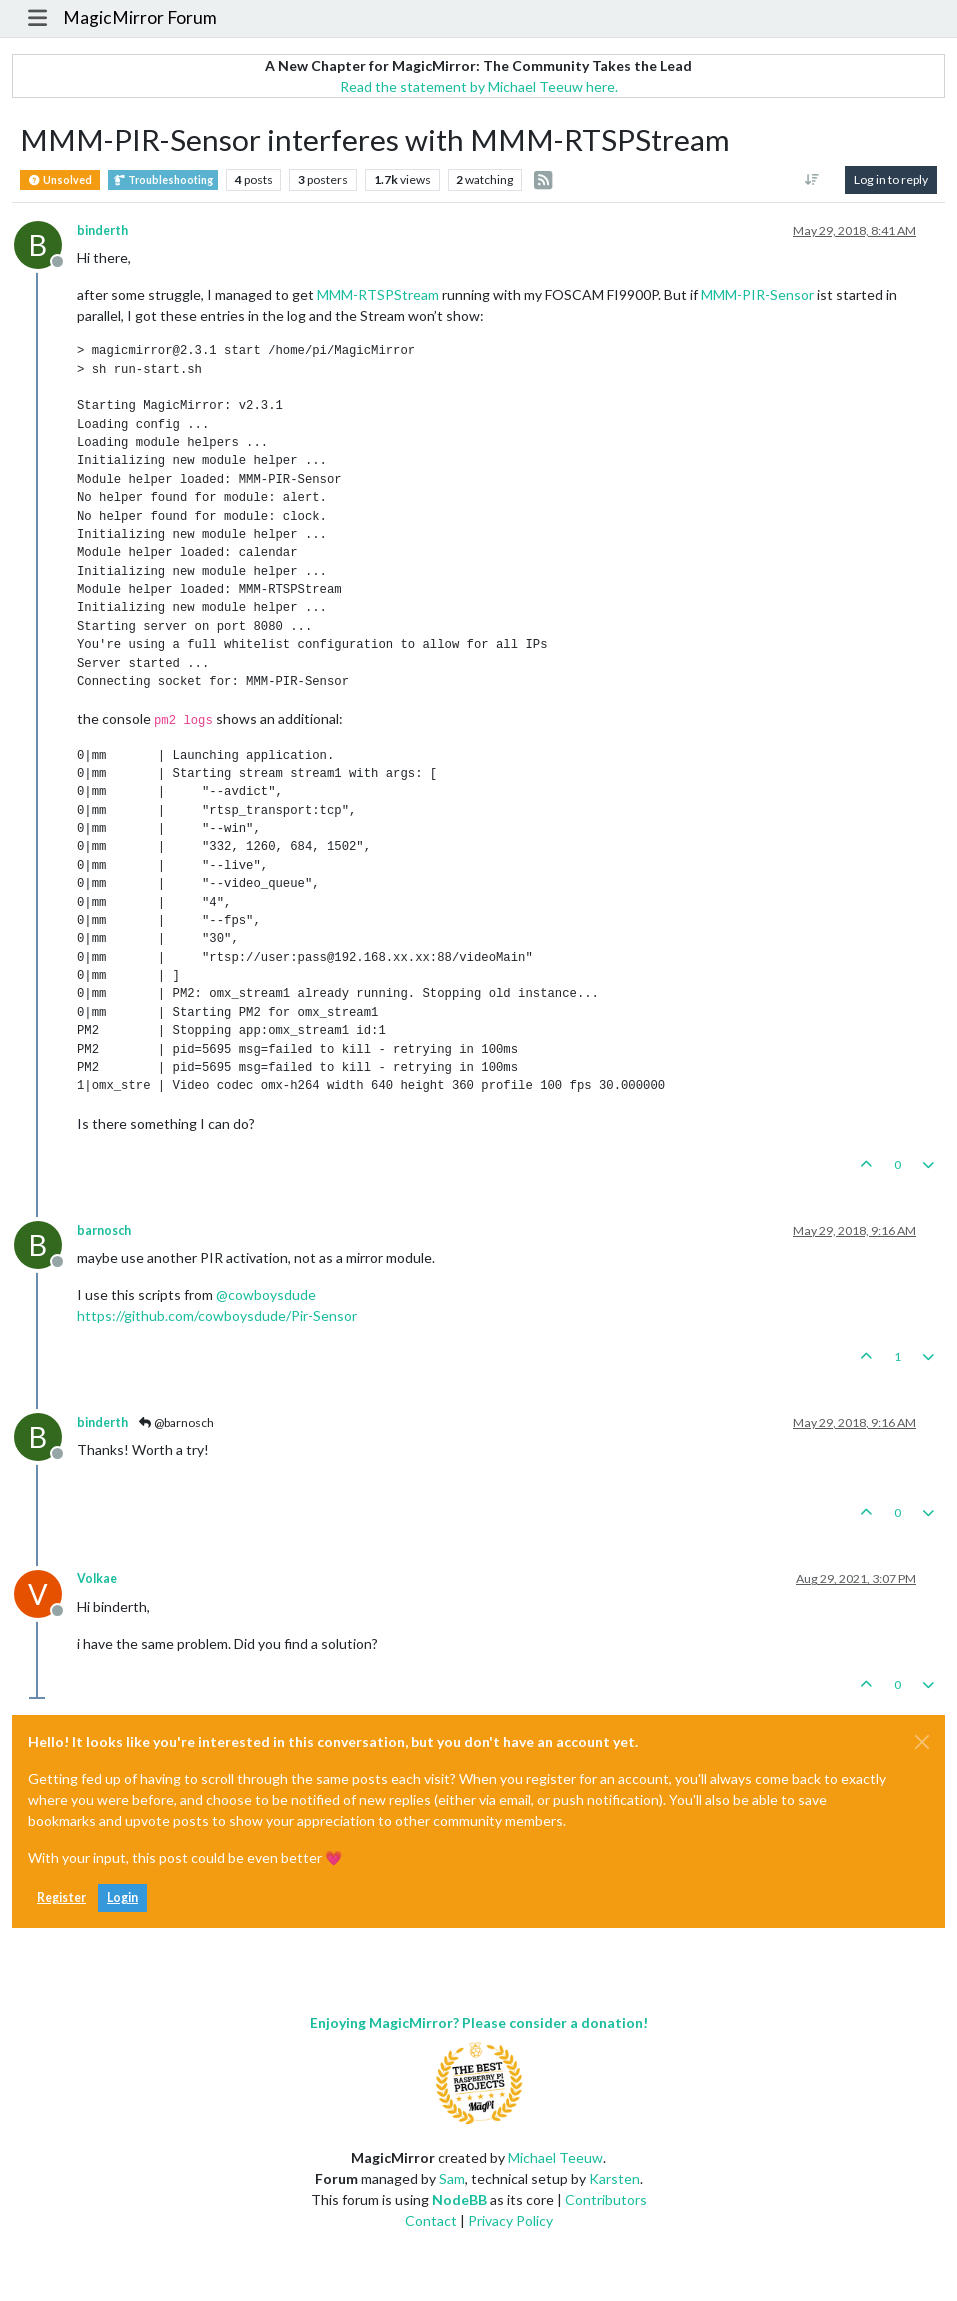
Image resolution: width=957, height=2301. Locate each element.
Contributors (606, 2199)
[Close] (922, 1742)
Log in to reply (891, 179)
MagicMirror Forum (140, 17)
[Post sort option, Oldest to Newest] (812, 180)
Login (122, 1897)
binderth (102, 230)
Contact (431, 2220)
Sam (452, 2178)
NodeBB (459, 2199)
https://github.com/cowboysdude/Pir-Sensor (217, 1315)
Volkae (97, 1578)
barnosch (104, 1230)
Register (61, 1897)
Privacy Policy (510, 2220)
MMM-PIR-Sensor (757, 294)
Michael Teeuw (555, 2157)
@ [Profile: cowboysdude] (266, 1294)
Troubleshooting (163, 180)
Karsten (614, 2178)
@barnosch (175, 1422)
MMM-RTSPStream (378, 294)
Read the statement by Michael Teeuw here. (479, 86)
